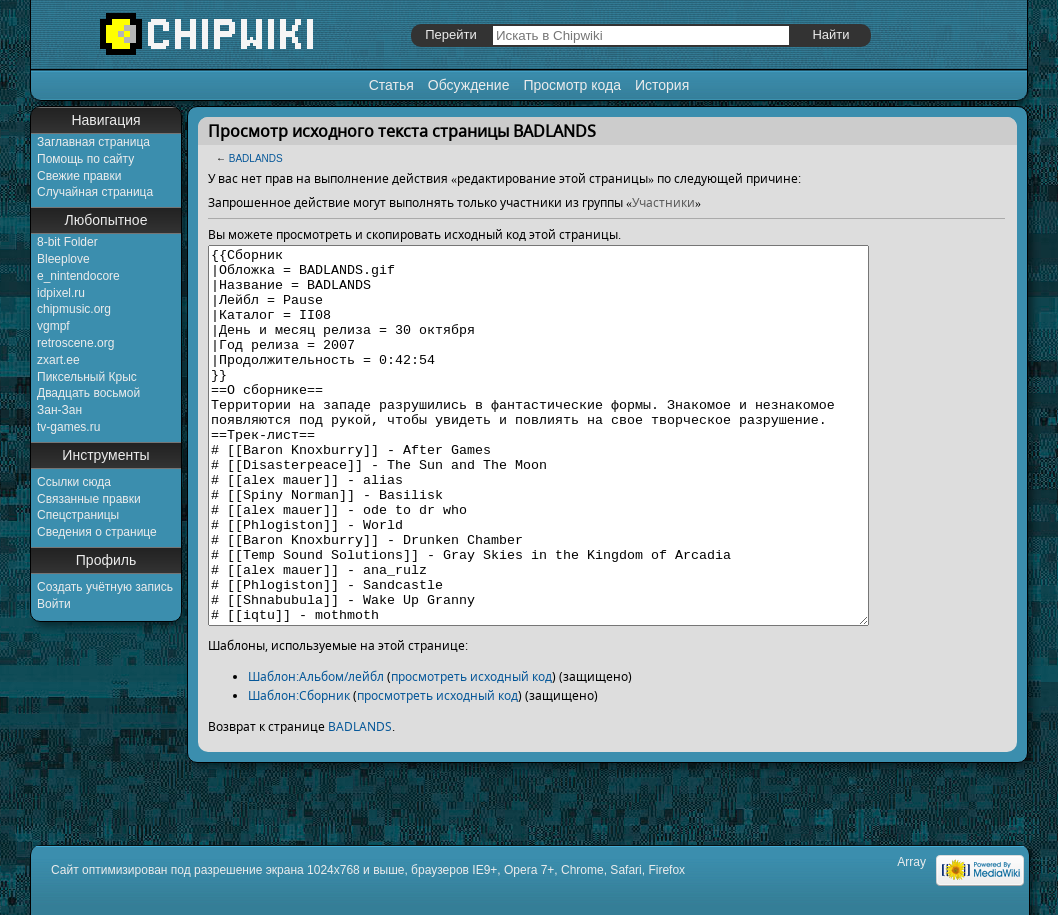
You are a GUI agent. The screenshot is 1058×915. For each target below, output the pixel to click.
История (662, 85)
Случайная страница (95, 192)
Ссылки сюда (74, 482)
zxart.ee (58, 360)
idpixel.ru (61, 293)
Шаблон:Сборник (299, 770)
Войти (54, 604)
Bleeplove (63, 259)
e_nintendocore (78, 276)
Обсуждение (469, 85)
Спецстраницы (78, 515)
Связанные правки (89, 499)
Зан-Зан (59, 410)
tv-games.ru (68, 427)
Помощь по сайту (85, 159)
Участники (663, 202)
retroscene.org (75, 343)
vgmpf (53, 326)
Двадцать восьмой (88, 393)
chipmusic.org (74, 309)
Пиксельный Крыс (87, 377)
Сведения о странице (97, 532)
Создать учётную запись (105, 587)
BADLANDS (256, 158)
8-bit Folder (67, 242)
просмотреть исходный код (471, 751)
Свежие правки (79, 176)
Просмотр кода (572, 85)
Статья (391, 85)
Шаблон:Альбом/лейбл (316, 751)
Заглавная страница (93, 142)
